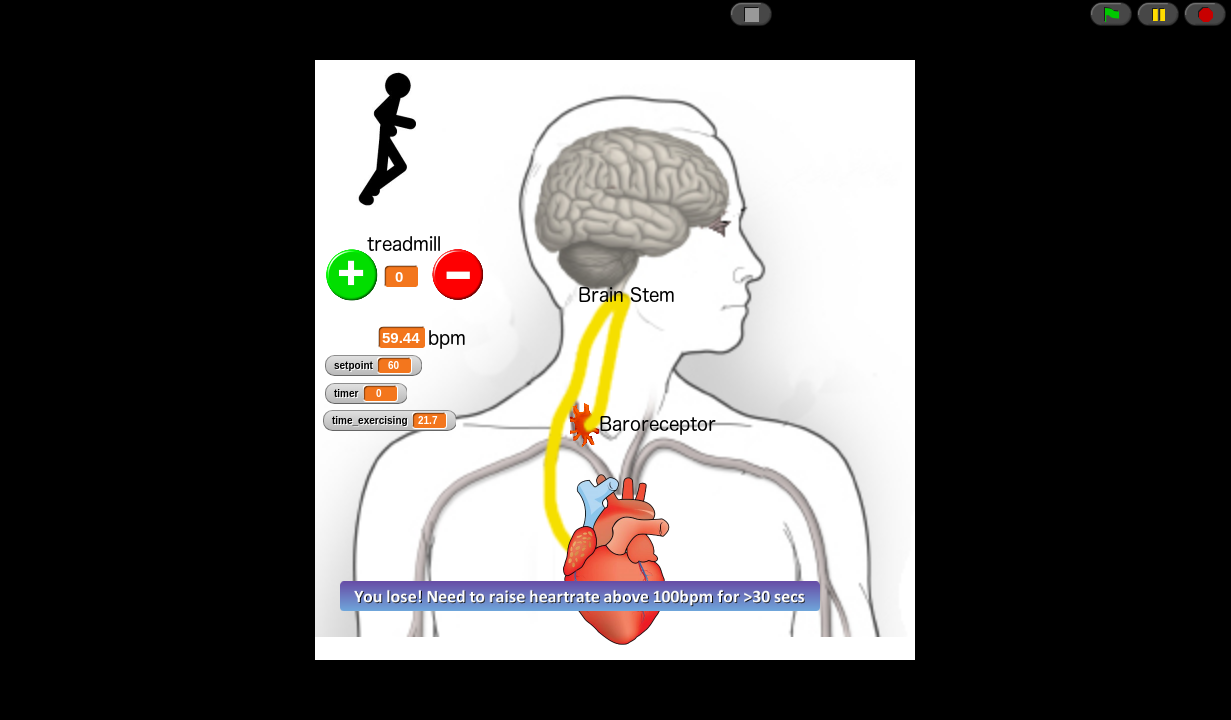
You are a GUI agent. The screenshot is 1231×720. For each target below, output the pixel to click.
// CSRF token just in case (615, 360)
